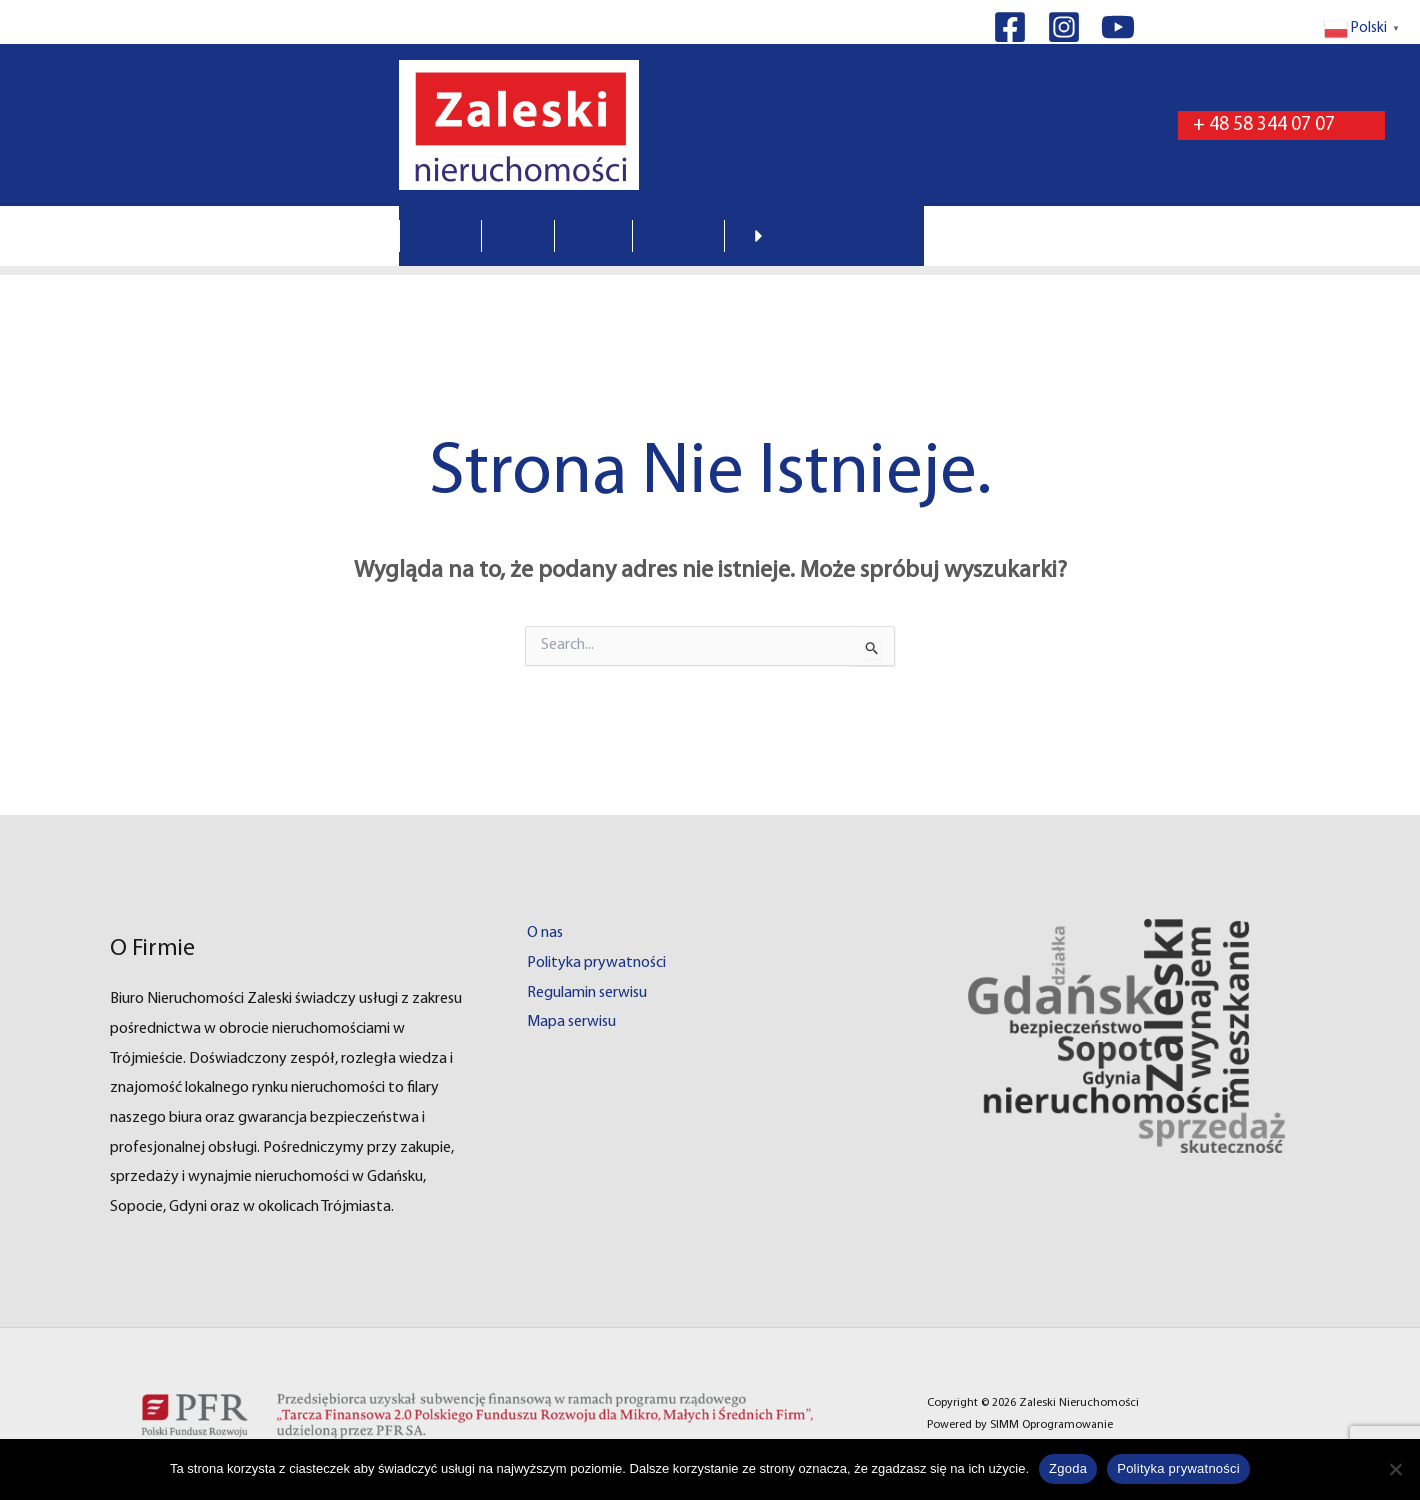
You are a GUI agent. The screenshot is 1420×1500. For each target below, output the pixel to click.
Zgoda (1068, 1468)
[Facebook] (1010, 27)
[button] (1281, 125)
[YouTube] (1118, 27)
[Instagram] (1064, 27)
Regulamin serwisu (587, 993)
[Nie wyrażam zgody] (1395, 1469)
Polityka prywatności (596, 963)
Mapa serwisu (571, 1022)
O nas (545, 933)
